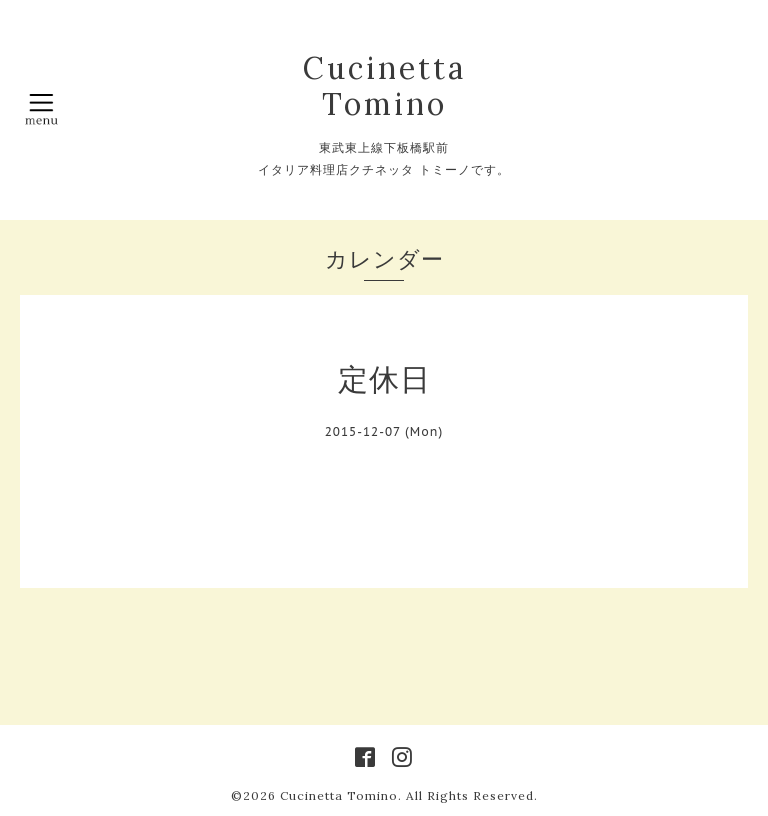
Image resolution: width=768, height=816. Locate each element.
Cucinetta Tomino (384, 86)
